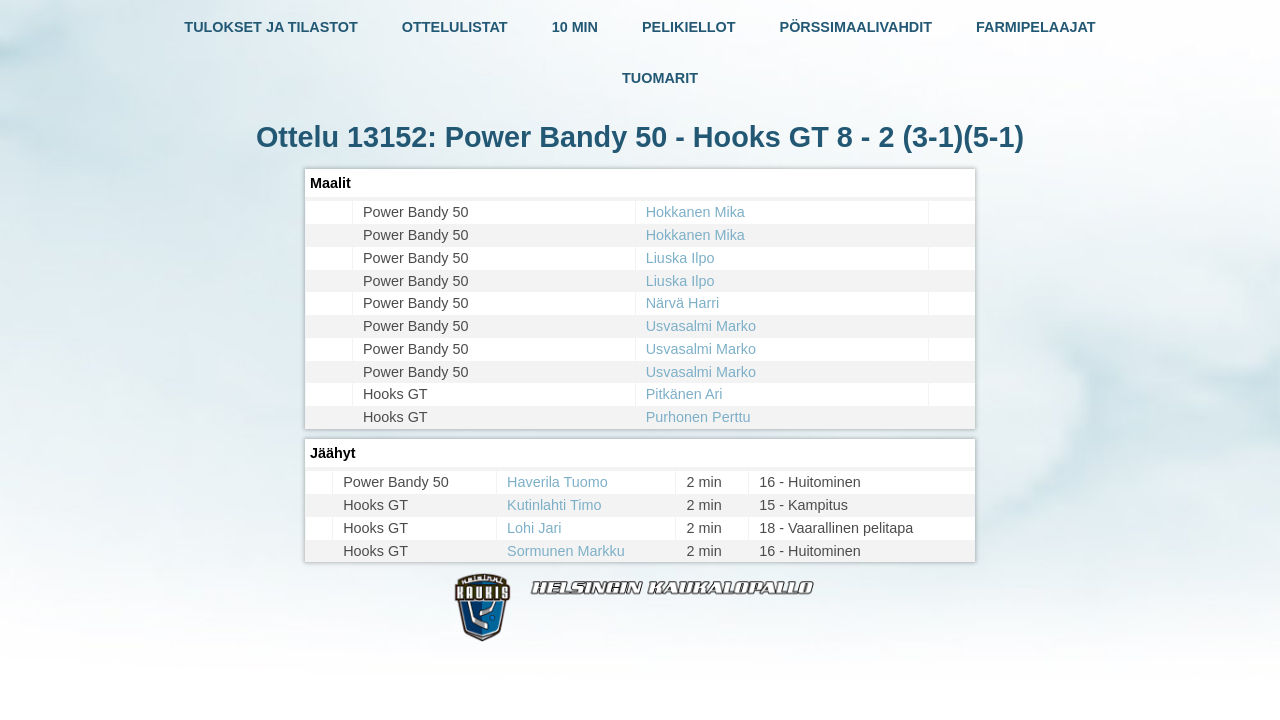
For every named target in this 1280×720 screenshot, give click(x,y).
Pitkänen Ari (684, 394)
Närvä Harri (683, 303)
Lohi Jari (534, 528)
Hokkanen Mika (695, 212)
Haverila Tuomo (557, 482)
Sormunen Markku (566, 551)
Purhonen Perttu (698, 417)
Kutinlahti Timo (554, 505)
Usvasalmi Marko (701, 326)
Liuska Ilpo (680, 258)
